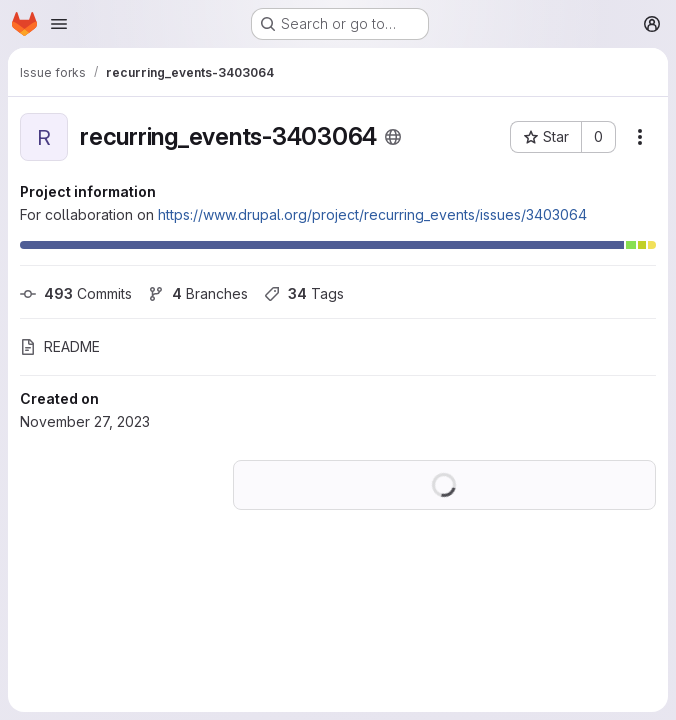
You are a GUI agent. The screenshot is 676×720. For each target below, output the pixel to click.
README (60, 346)
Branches (198, 293)
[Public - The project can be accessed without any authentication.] (393, 137)
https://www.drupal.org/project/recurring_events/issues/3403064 (372, 214)
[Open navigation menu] (59, 24)
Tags (304, 293)
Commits (76, 293)
